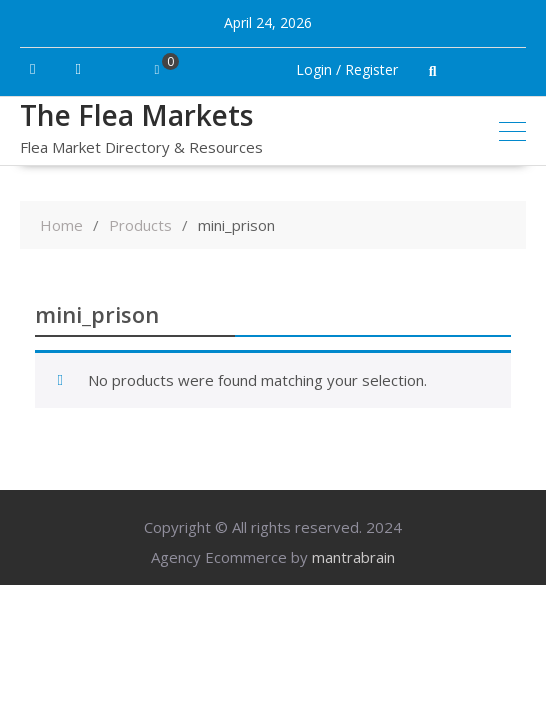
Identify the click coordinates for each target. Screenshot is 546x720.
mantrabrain (353, 557)
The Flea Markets (136, 115)
